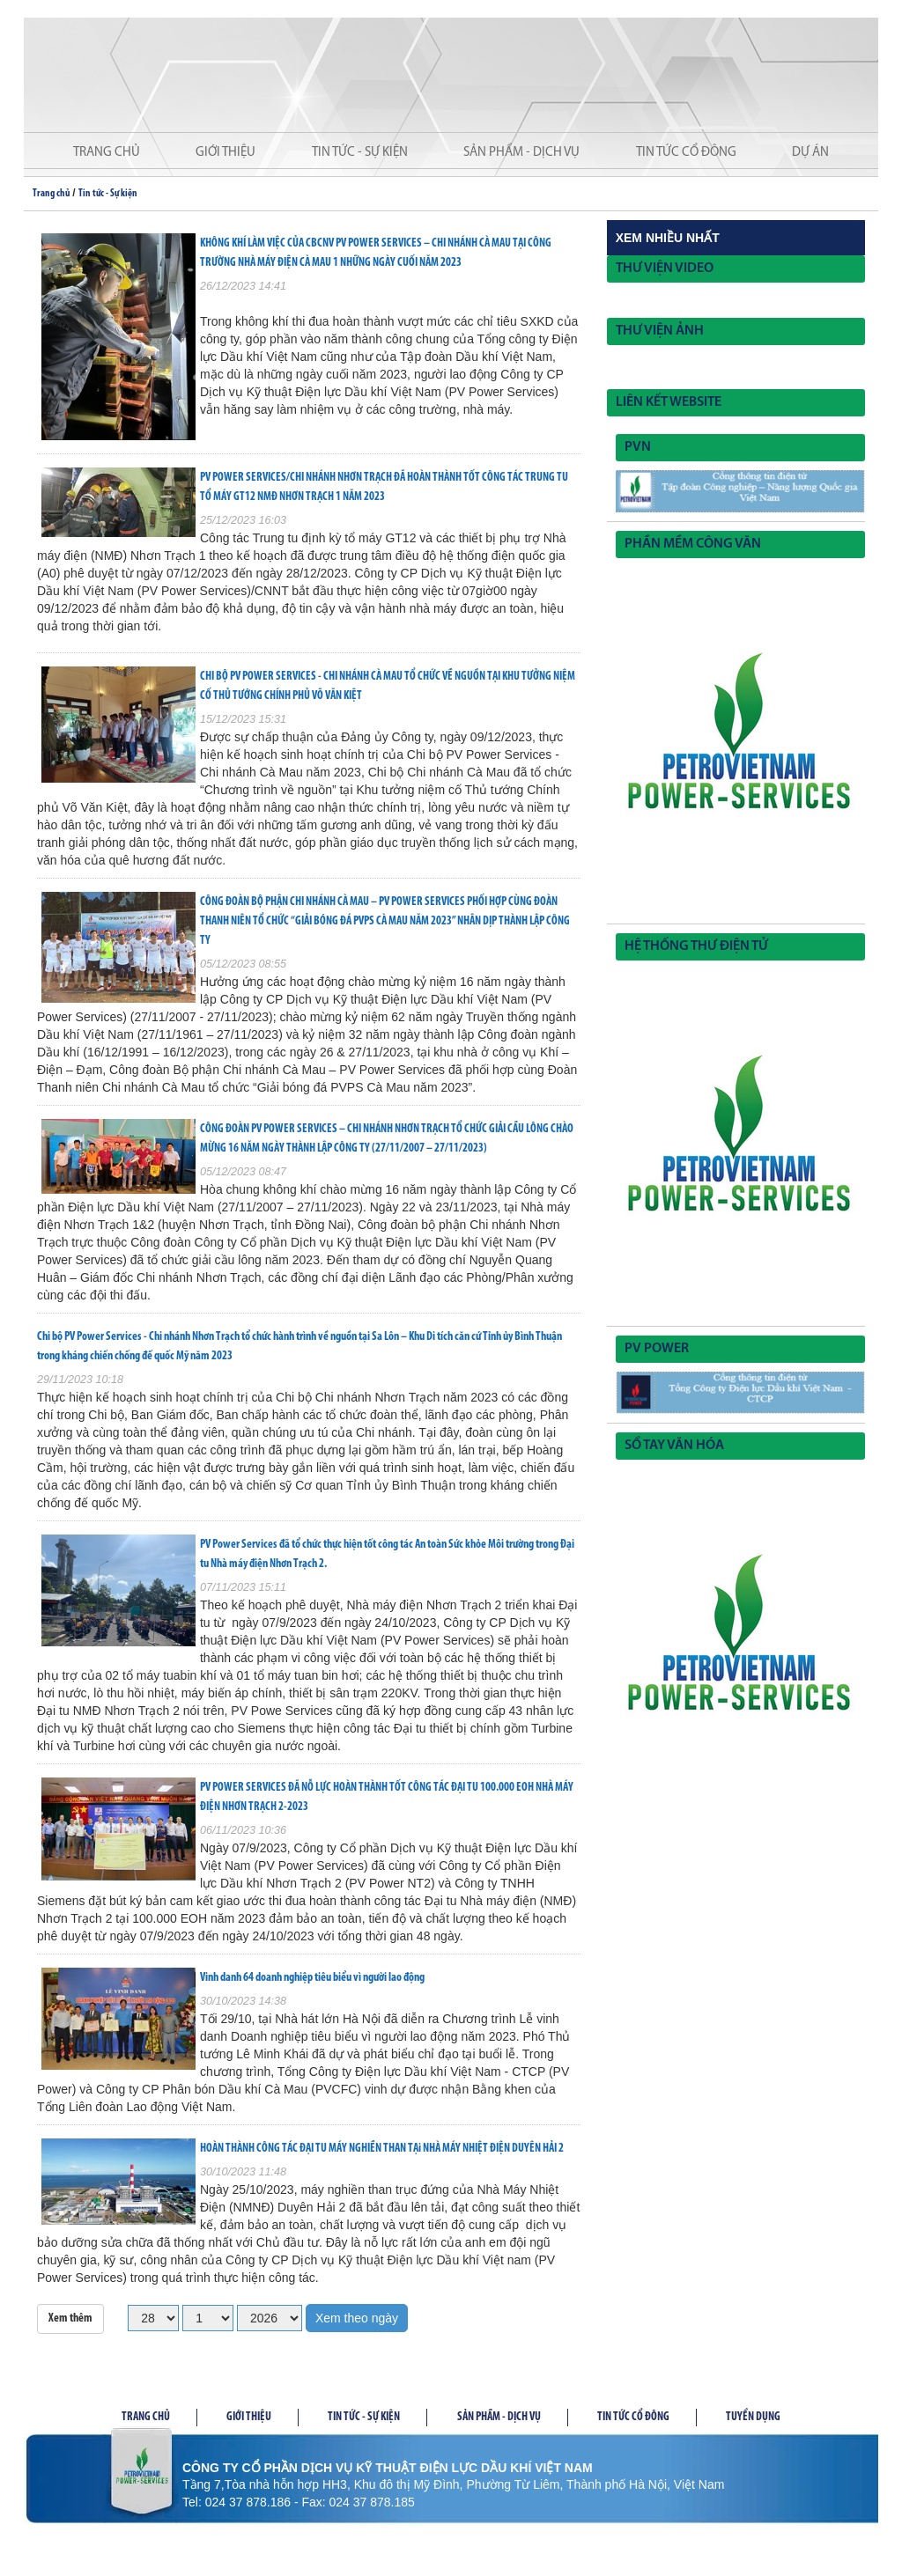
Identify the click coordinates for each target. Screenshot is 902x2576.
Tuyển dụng (753, 2417)
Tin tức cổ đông (686, 152)
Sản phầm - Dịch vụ (499, 2417)
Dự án (810, 152)
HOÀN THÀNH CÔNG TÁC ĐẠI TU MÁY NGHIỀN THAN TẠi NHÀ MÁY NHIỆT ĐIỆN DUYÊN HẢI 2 (382, 2148)
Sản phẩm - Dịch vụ (521, 152)
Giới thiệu (225, 152)
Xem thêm (70, 2318)
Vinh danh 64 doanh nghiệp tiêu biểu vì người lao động (312, 1977)
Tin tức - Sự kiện (360, 152)
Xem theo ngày (356, 2318)
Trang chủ (106, 152)
